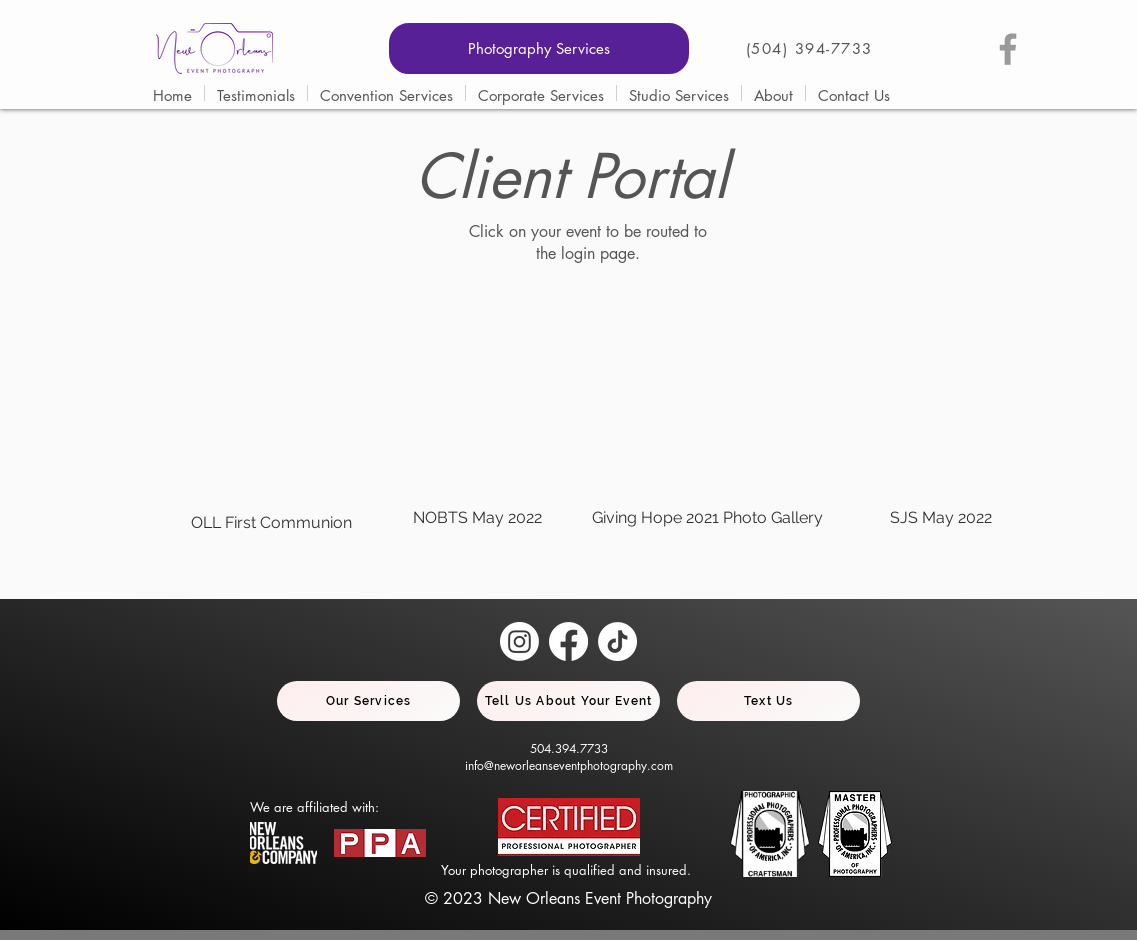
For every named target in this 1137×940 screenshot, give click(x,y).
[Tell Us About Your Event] (568, 701)
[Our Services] (368, 701)
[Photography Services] (539, 48)
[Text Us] (768, 701)
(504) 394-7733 (809, 48)
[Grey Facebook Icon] (1008, 49)
